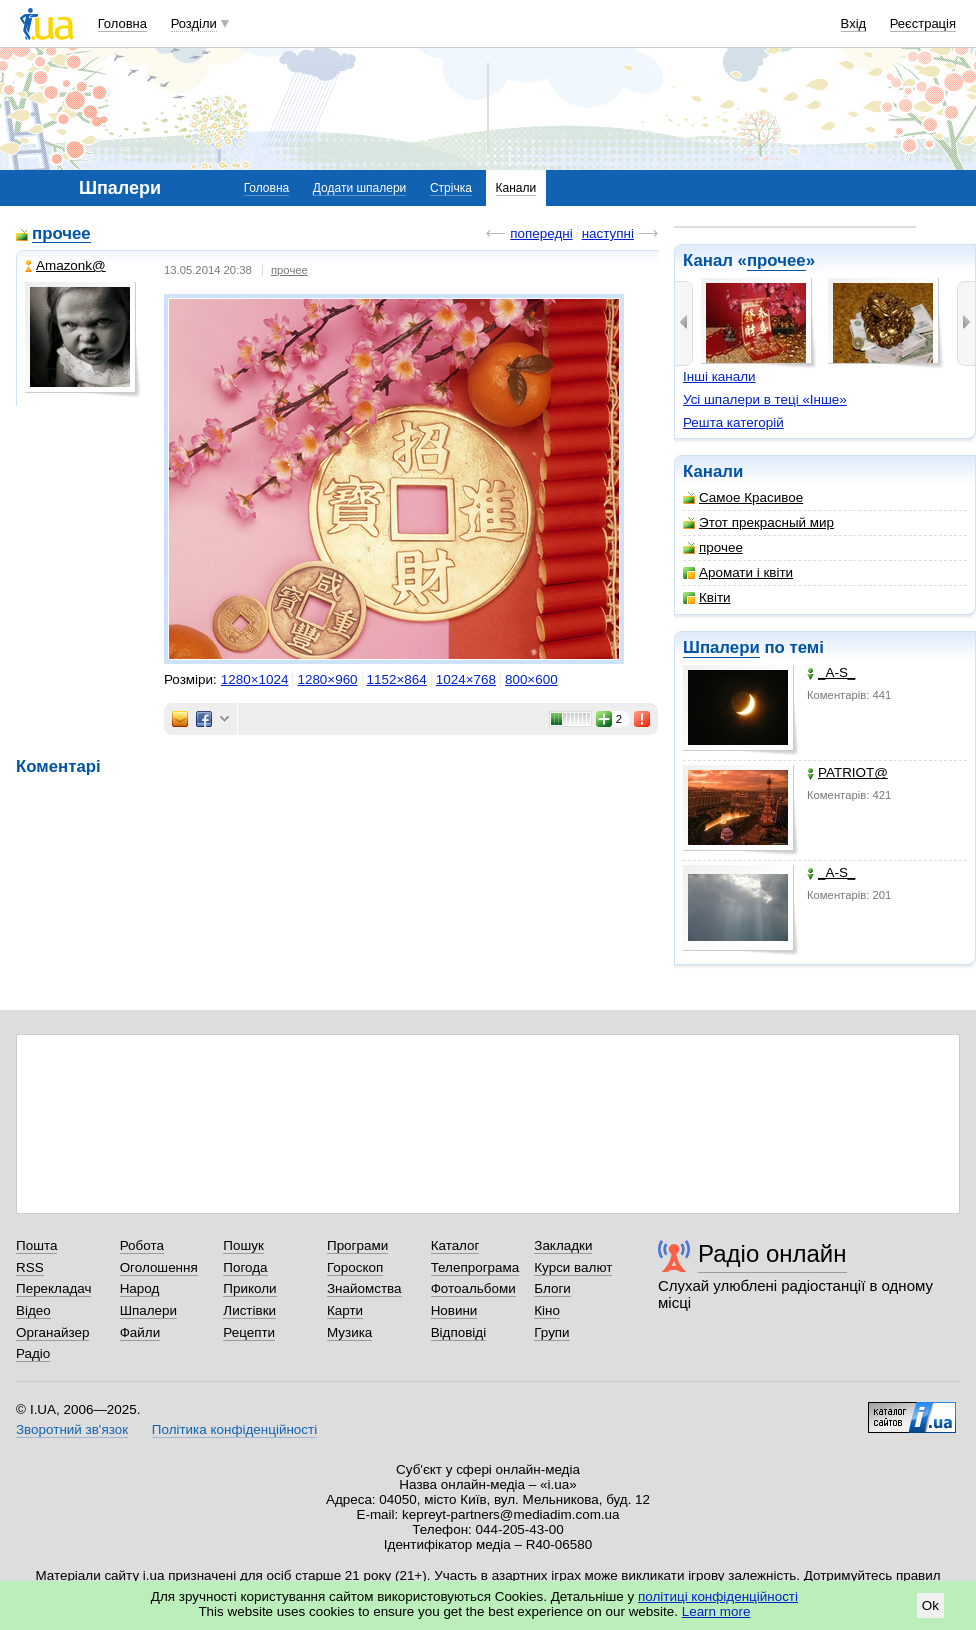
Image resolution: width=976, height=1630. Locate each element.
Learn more (716, 1611)
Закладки (563, 1245)
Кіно (547, 1310)
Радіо (33, 1353)
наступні (608, 233)
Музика (349, 1332)
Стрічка (451, 188)
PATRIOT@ (847, 772)
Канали (516, 188)
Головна (122, 23)
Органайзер (52, 1332)
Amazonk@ (65, 265)
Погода (245, 1267)
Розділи (194, 23)
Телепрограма (475, 1267)
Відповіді (459, 1332)
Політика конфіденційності (234, 1429)
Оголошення (159, 1267)
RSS (30, 1267)
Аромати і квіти (738, 572)
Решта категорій (733, 422)
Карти (345, 1310)
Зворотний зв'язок (72, 1429)
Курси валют (573, 1267)
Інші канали (719, 376)
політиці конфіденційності (718, 1596)
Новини (454, 1310)
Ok (930, 1605)
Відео (33, 1310)
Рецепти (249, 1332)
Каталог (455, 1245)
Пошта (36, 1245)
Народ (140, 1288)
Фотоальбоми (473, 1288)
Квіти (707, 597)
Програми (357, 1245)
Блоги (552, 1288)
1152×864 (397, 679)
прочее (776, 260)
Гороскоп (355, 1267)
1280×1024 (255, 679)
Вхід (854, 23)
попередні (541, 233)
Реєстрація (923, 23)
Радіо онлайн (772, 1253)
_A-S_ (831, 672)
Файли (140, 1332)
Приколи (249, 1288)
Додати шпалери (359, 188)
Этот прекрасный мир (758, 522)
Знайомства (364, 1288)
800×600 (531, 679)
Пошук (243, 1245)
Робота (142, 1245)
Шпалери (721, 647)
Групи (551, 1332)
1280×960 (327, 679)
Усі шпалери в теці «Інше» (765, 399)
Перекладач (53, 1288)
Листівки (249, 1310)
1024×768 (466, 679)
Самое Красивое (743, 497)
